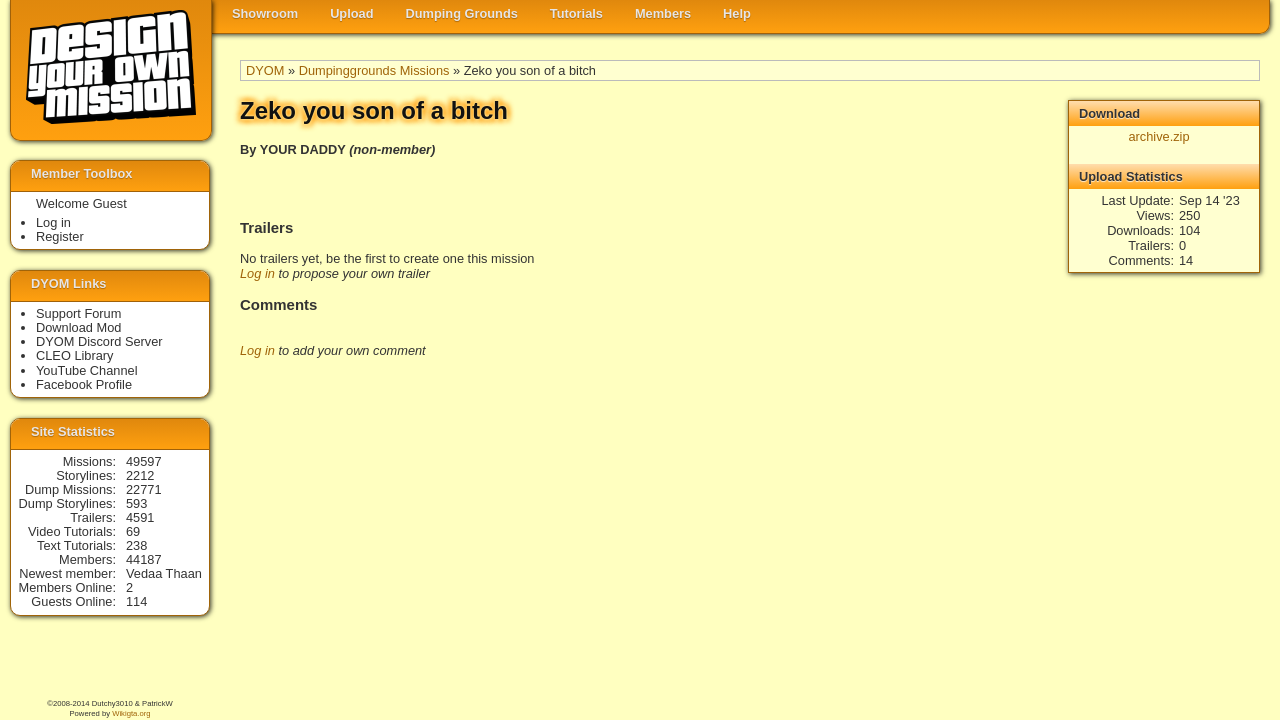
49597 (144, 461)
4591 (140, 517)
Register (60, 236)
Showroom (265, 13)
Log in (257, 273)
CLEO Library (75, 355)
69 (133, 531)
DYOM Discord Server (99, 341)
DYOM (265, 70)
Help (737, 13)
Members (663, 13)
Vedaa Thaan (164, 573)
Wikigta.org (131, 713)
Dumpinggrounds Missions (374, 70)
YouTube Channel (87, 370)
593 (136, 503)
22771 (144, 489)
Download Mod (78, 327)
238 (136, 545)
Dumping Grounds (462, 13)
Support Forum (78, 313)
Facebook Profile (84, 384)
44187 (144, 559)
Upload (351, 13)
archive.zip (1158, 136)
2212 (140, 475)
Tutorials (576, 13)
